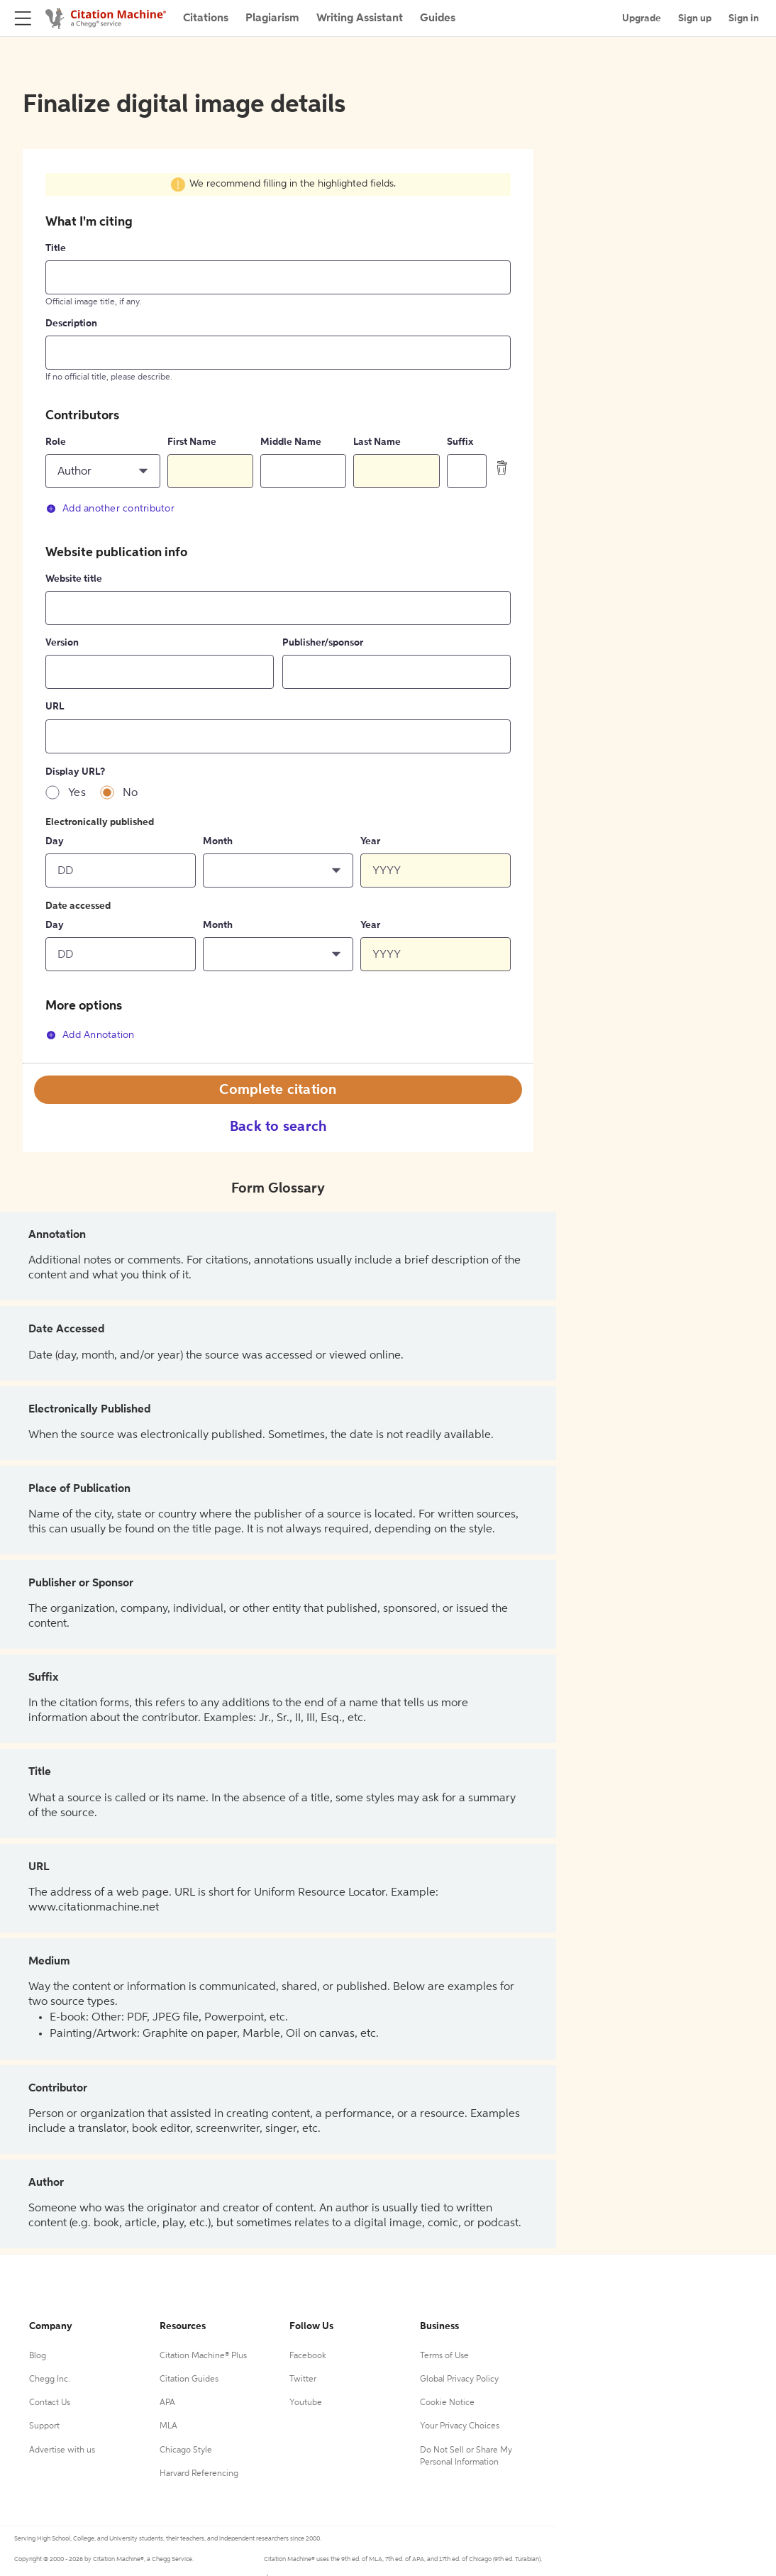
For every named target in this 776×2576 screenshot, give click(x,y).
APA (167, 2403)
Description (71, 323)
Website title (73, 579)
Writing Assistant (359, 18)
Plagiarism (272, 18)
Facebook (307, 2356)
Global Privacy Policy (459, 2379)
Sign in (743, 18)
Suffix (460, 442)
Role (55, 442)
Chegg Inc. (49, 2379)
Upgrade (641, 18)
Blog (37, 2356)
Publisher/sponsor (322, 643)
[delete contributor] (502, 467)
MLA (168, 2426)
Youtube (305, 2403)
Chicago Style (186, 2450)
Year (370, 841)
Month (218, 841)
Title (55, 248)
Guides (437, 18)
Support (44, 2426)
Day (54, 841)
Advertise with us (62, 2450)
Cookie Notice (447, 2403)
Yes (77, 793)
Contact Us (49, 2403)
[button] (102, 471)
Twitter (302, 2379)
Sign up (694, 18)
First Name (191, 442)
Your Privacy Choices (459, 2426)
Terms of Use (444, 2356)
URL (54, 707)
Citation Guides (189, 2379)
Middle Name (290, 442)
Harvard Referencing (199, 2474)
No (130, 793)
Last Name (377, 442)
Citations (205, 18)
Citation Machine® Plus (203, 2356)
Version (62, 643)
